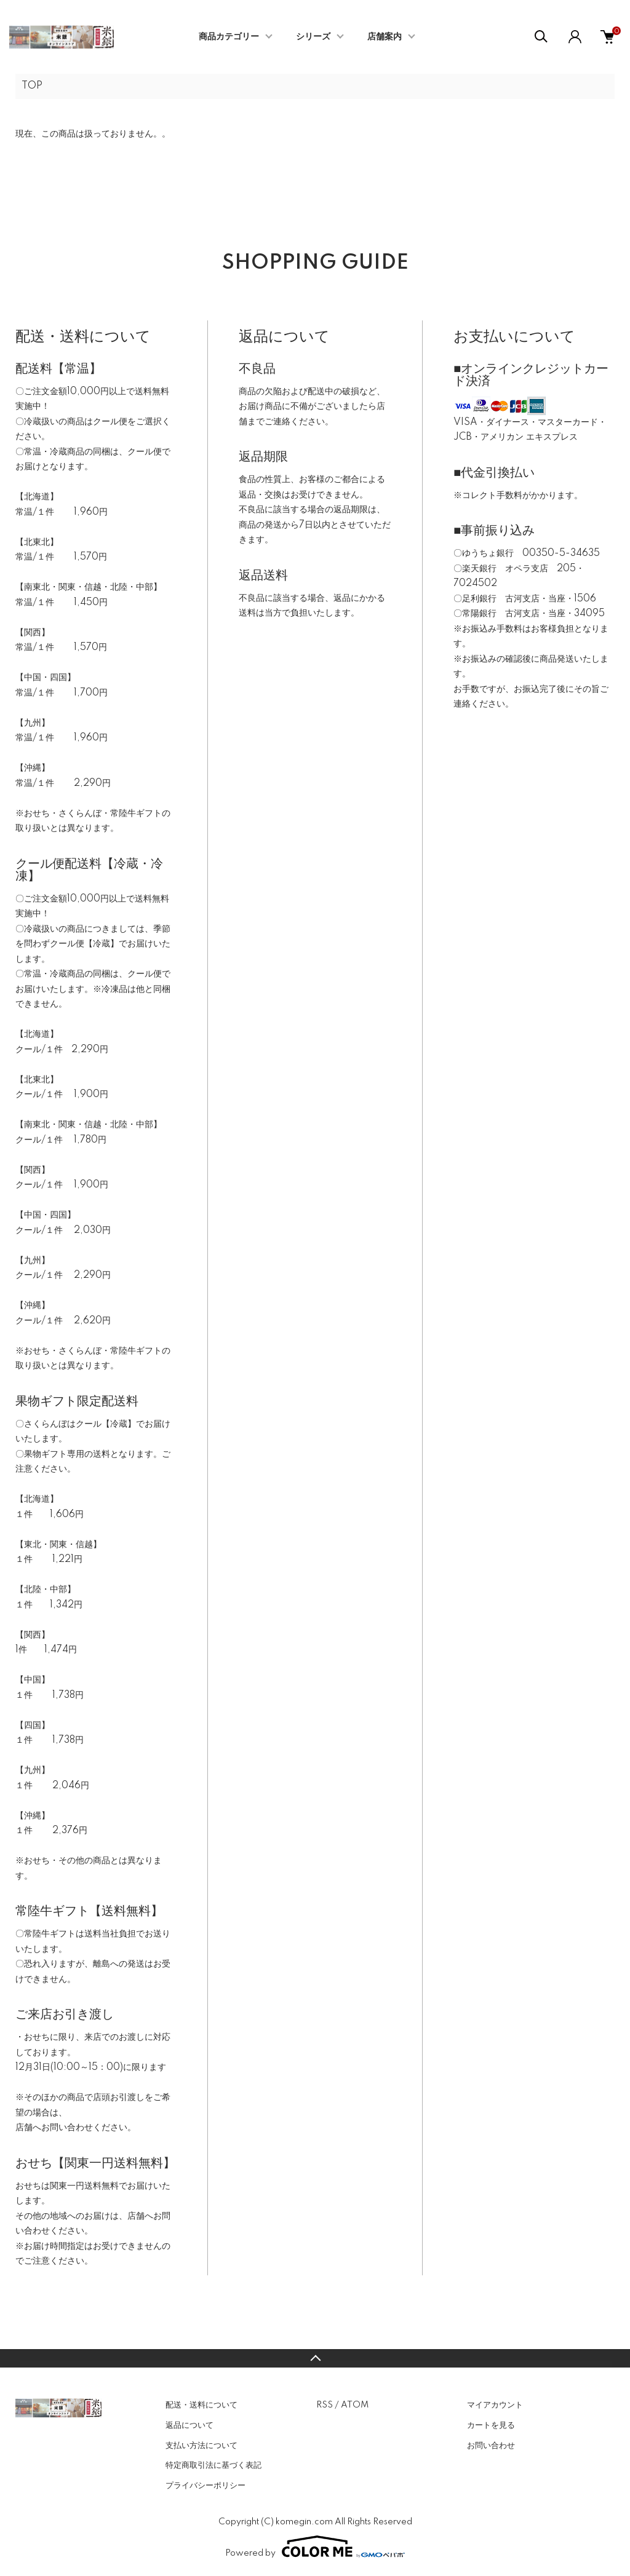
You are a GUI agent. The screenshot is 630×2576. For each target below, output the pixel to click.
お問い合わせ (491, 2445)
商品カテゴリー (229, 37)
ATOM (355, 2405)
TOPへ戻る (315, 2358)
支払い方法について (201, 2445)
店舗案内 (384, 37)
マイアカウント (495, 2405)
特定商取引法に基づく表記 (213, 2465)
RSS (324, 2405)
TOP (32, 86)
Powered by (315, 2546)
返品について (189, 2425)
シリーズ (313, 37)
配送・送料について (201, 2405)
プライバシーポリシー (205, 2485)
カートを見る (491, 2425)
